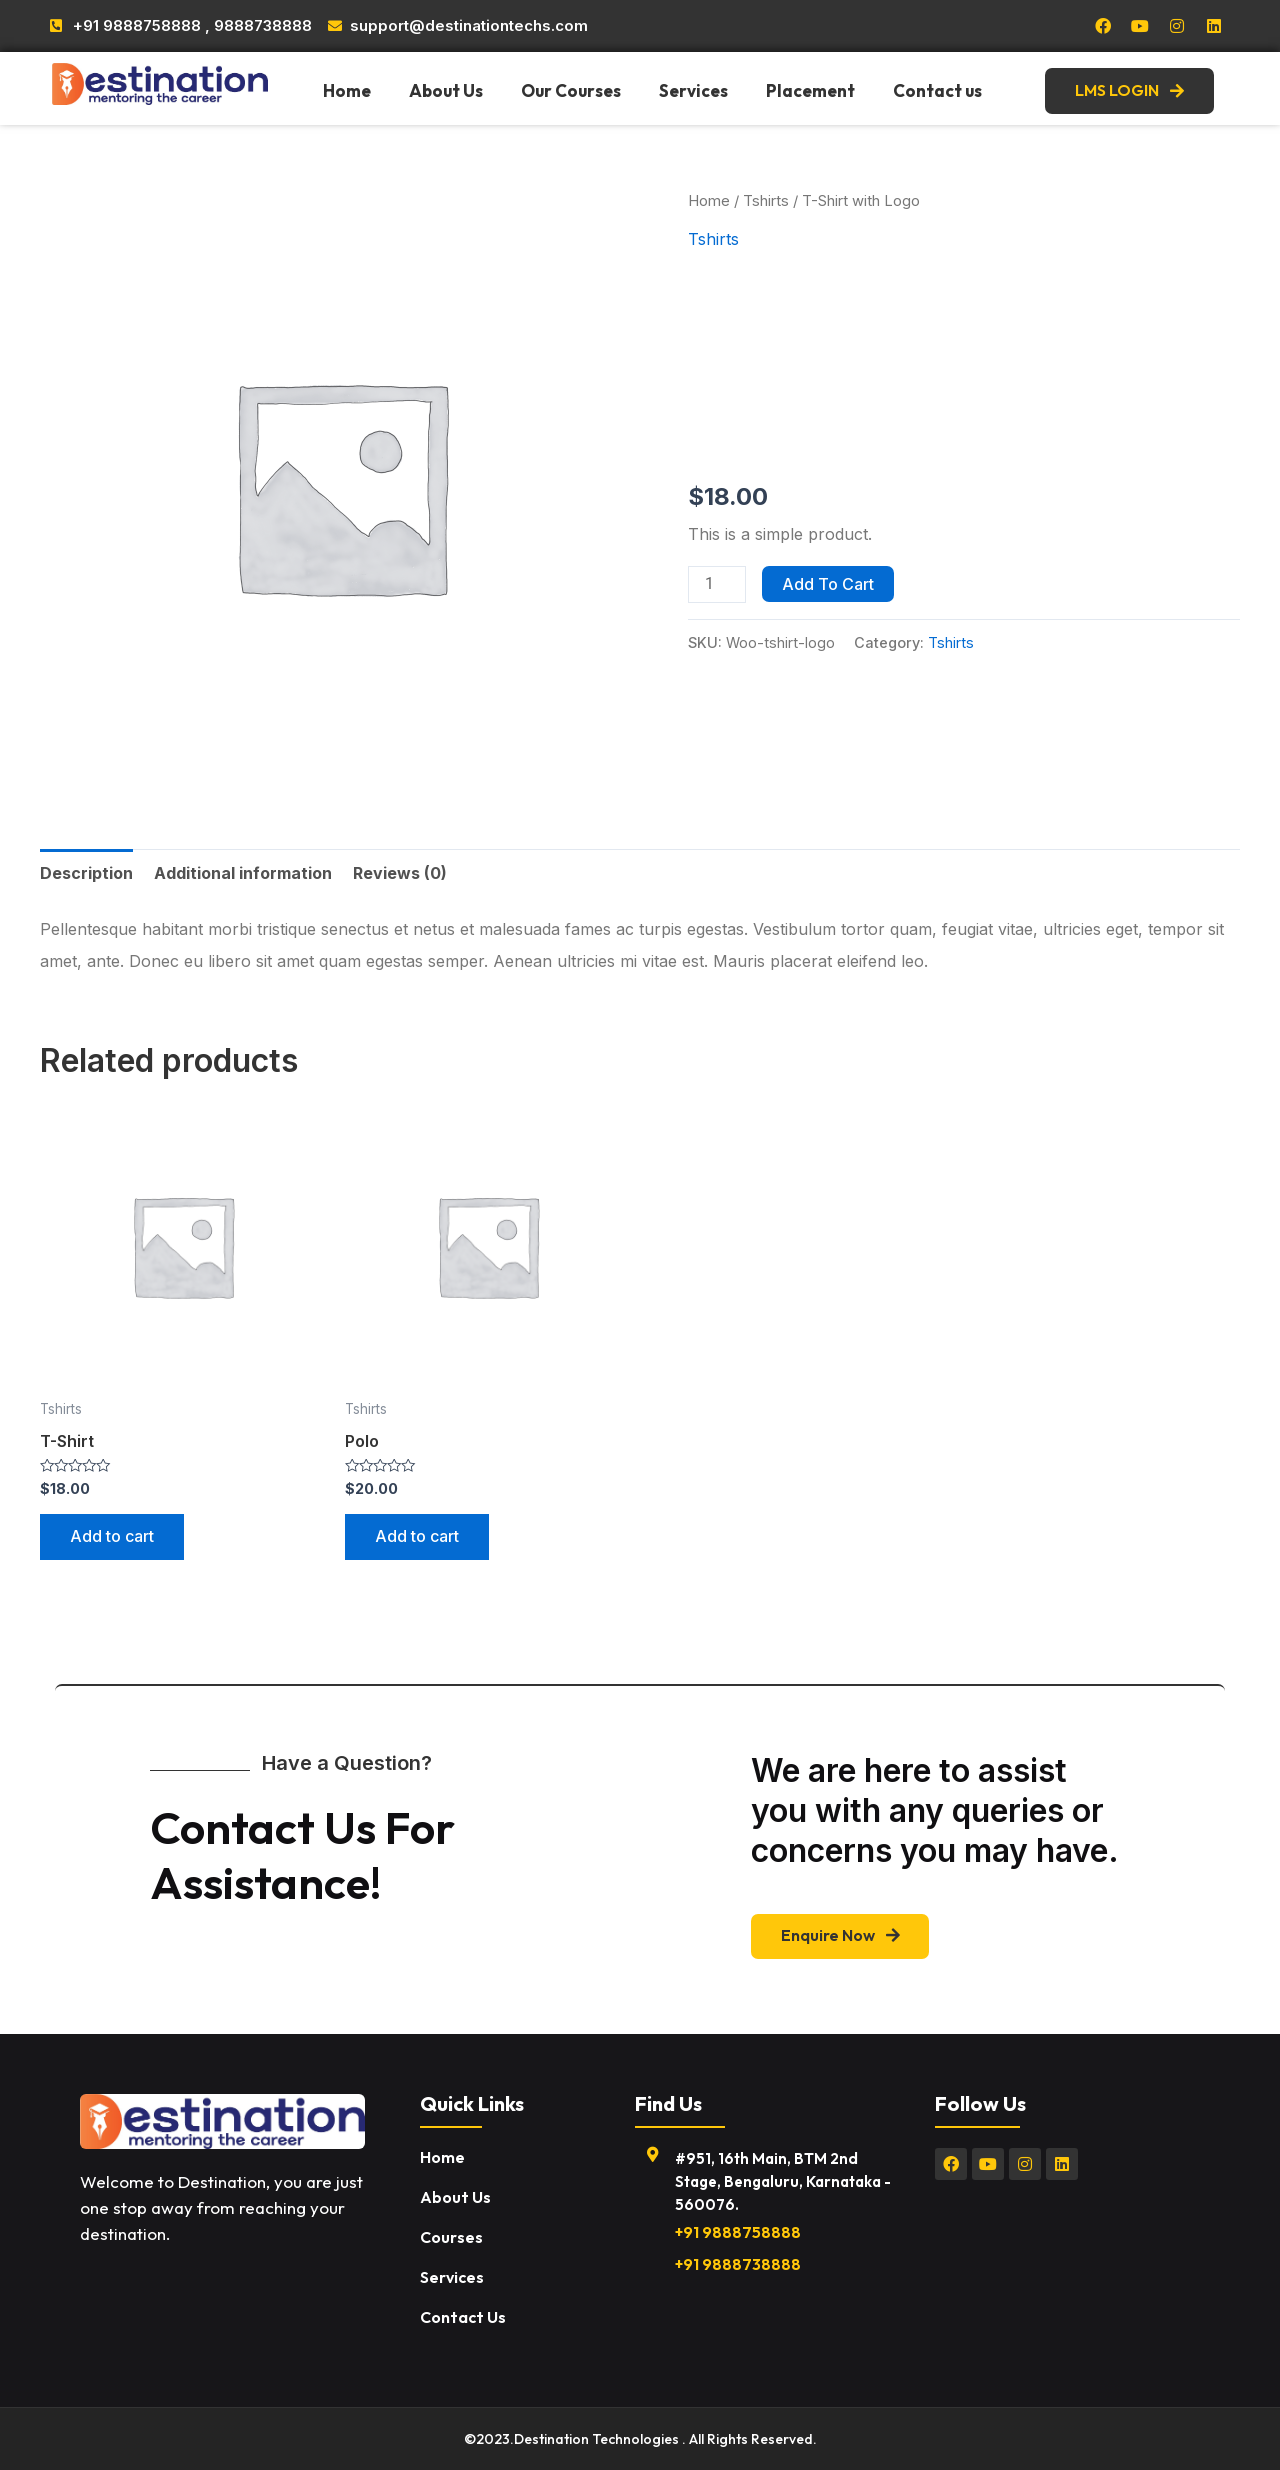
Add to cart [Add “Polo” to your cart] (417, 1537)
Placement (810, 90)
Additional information (243, 873)
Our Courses (571, 90)
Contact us (937, 90)
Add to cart (828, 584)
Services (693, 90)
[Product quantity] (717, 584)
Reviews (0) (400, 873)
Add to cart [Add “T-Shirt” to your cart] (112, 1537)
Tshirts (766, 201)
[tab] (86, 873)
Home (347, 90)
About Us (446, 90)
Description (86, 873)
